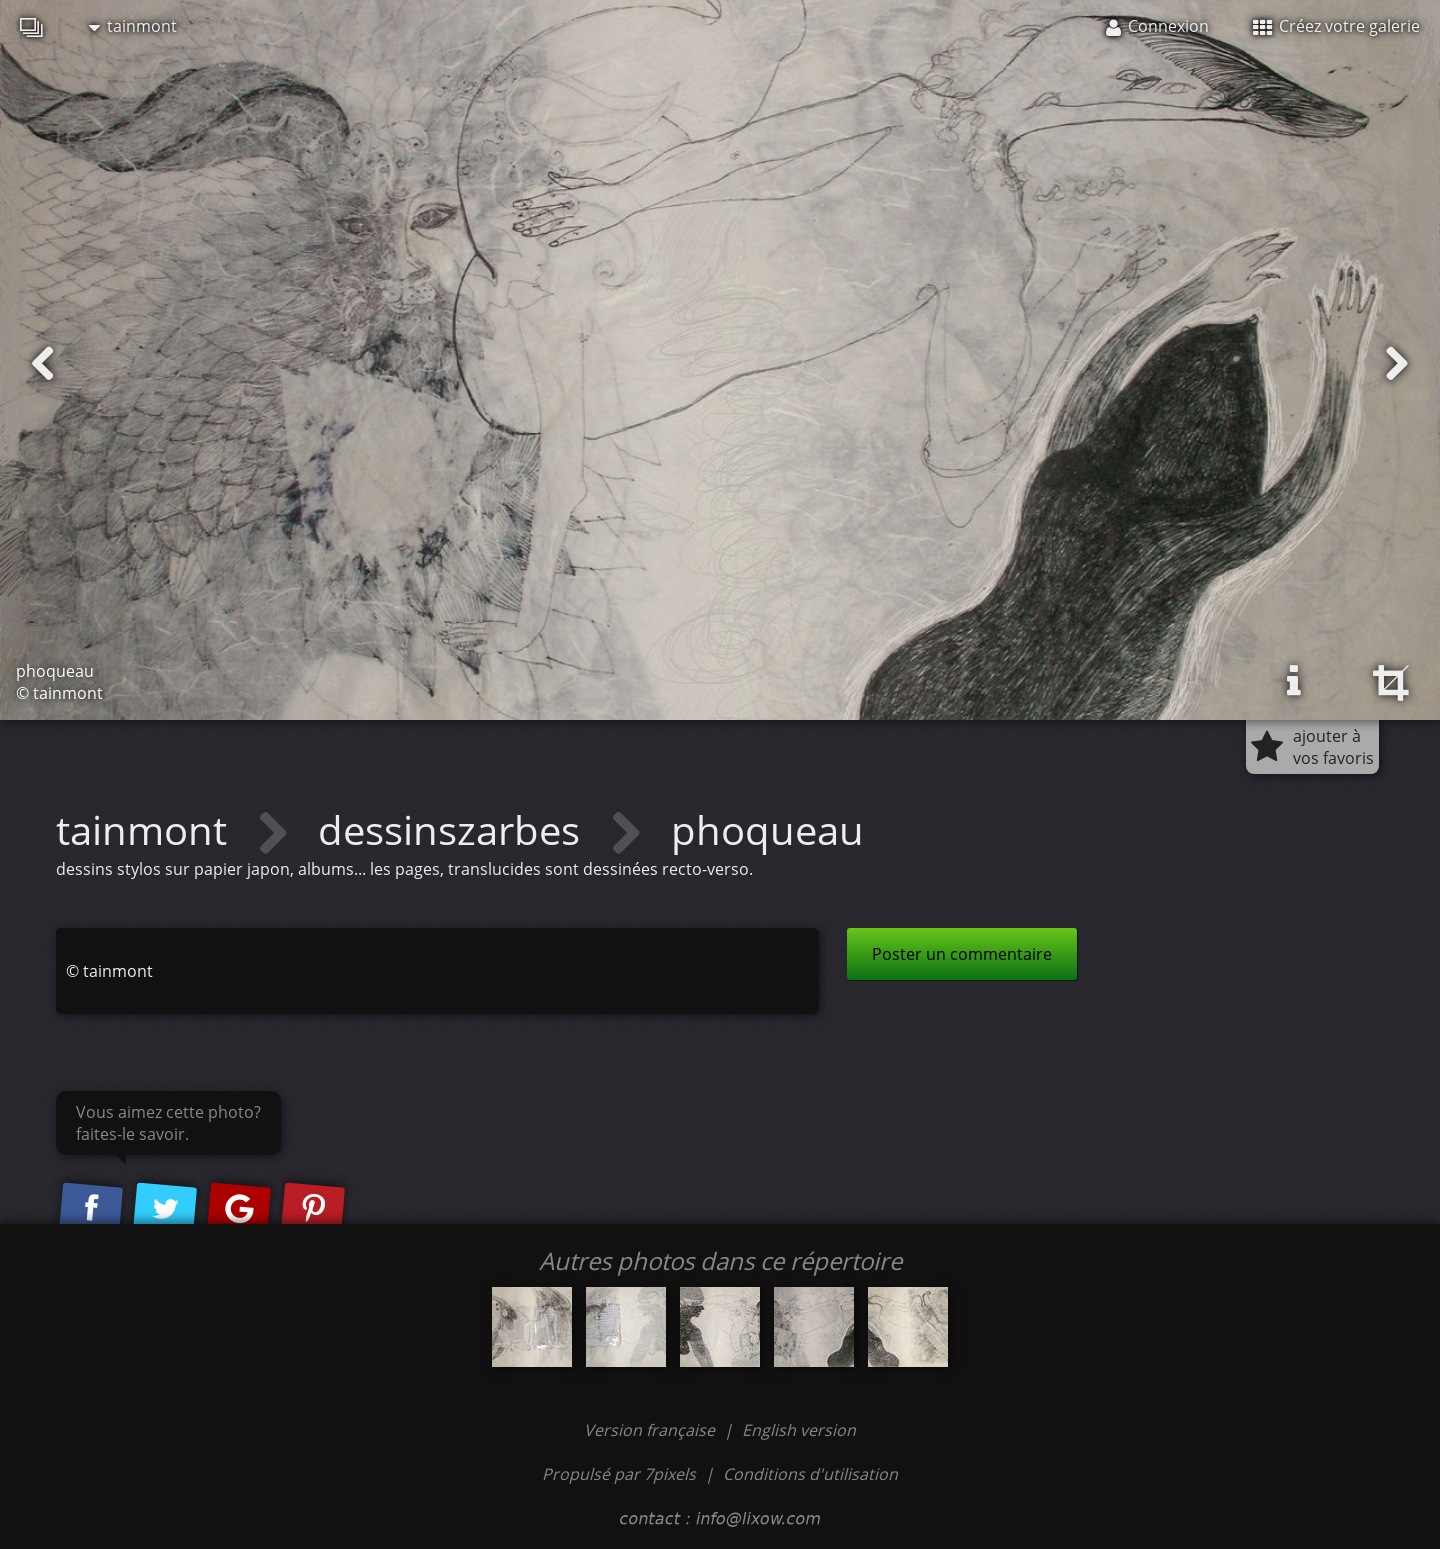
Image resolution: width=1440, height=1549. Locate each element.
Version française (651, 1430)
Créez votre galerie (1336, 26)
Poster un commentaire (962, 954)
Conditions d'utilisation (810, 1474)
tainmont (133, 26)
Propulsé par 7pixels (619, 1474)
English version (799, 1430)
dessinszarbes (454, 829)
